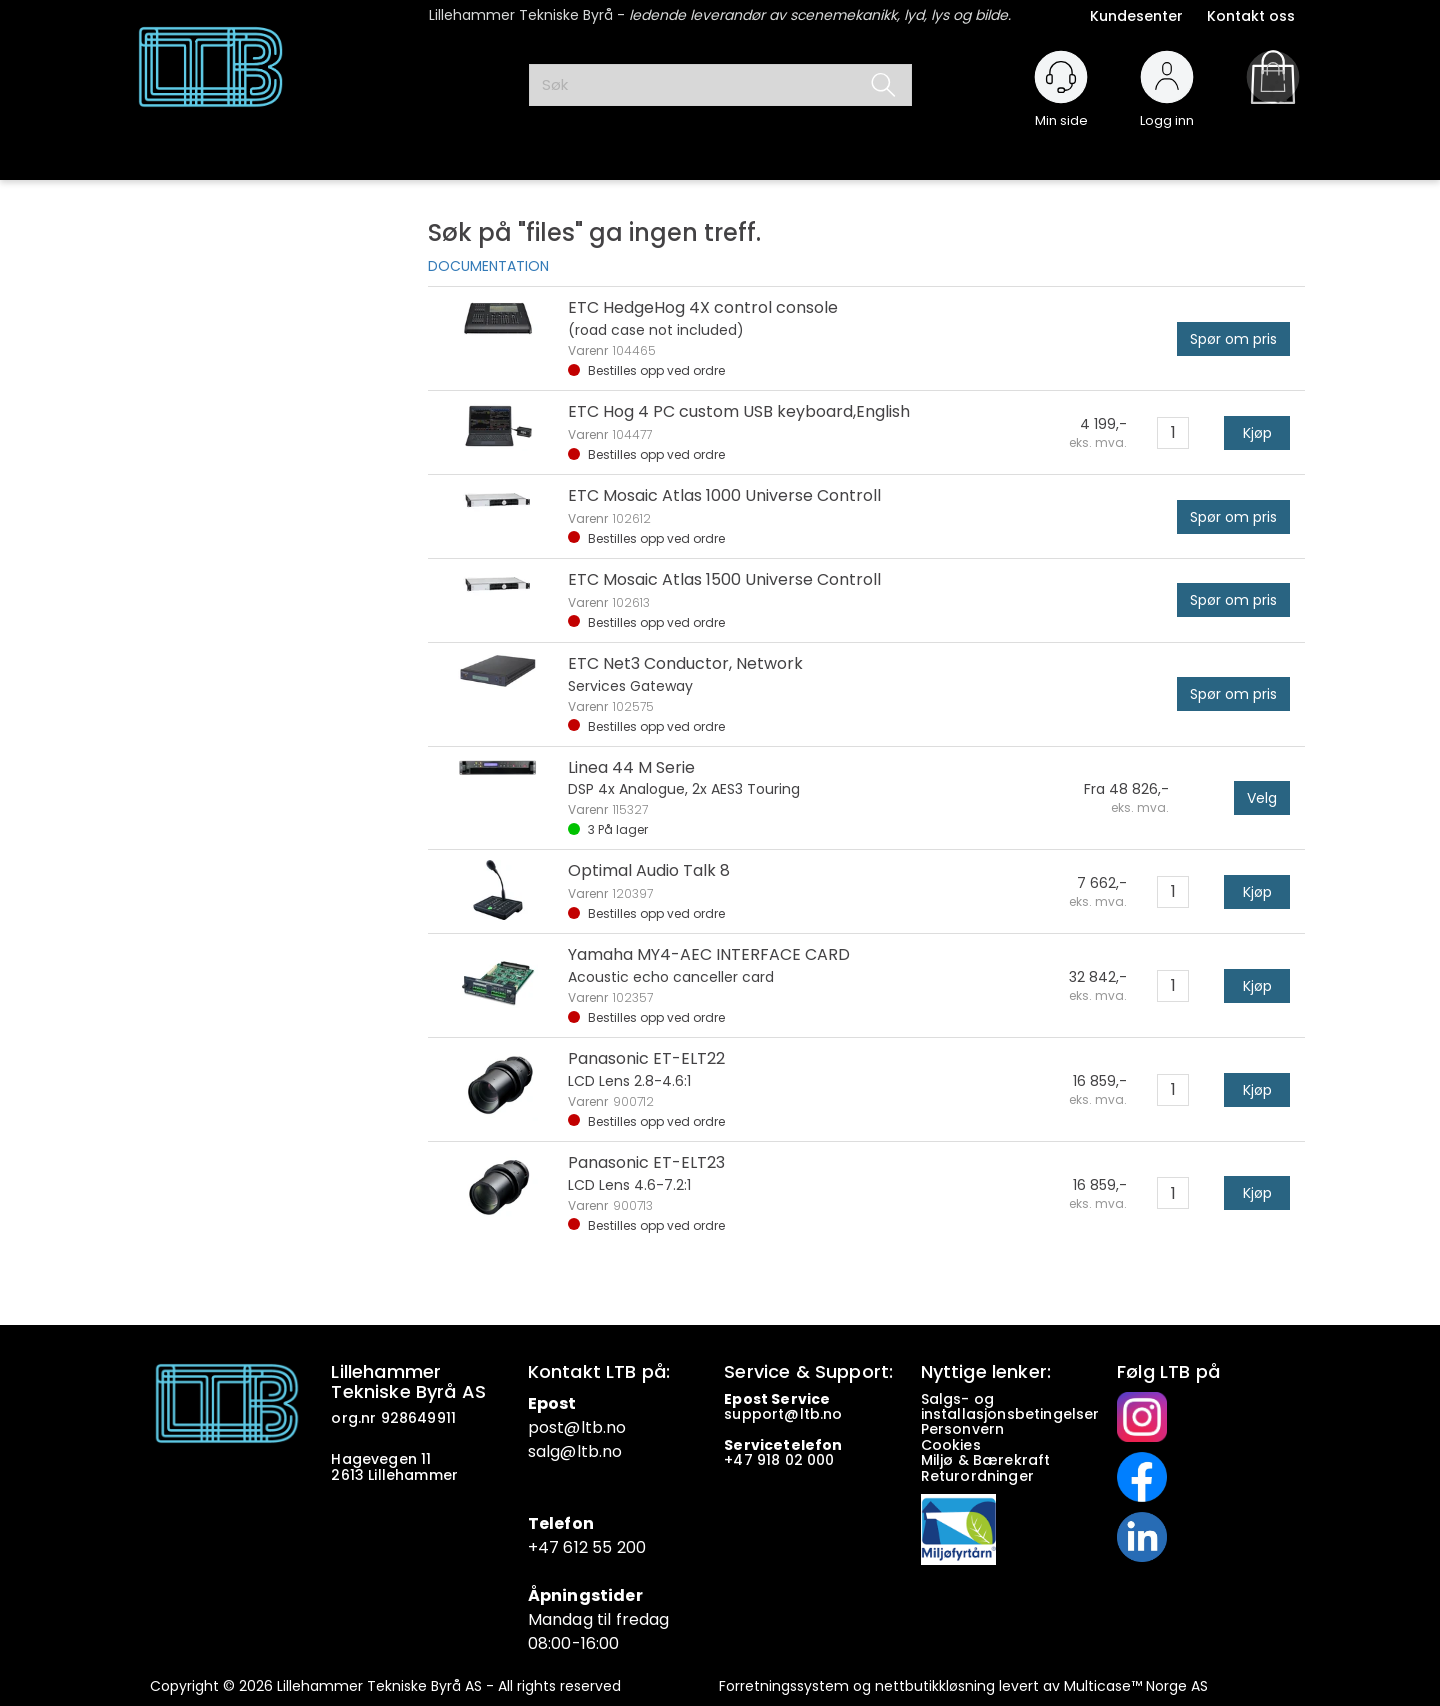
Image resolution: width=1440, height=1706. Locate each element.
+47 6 (551, 1547)
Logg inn (1167, 111)
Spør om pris (1233, 339)
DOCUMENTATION (488, 266)
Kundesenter (1136, 16)
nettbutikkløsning (935, 1686)
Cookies (953, 1445)
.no (614, 1427)
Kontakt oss (1251, 16)
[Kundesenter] (1061, 77)
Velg (1262, 798)
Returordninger (979, 1476)
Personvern (963, 1429)
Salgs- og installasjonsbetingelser (1012, 1406)
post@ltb (565, 1427)
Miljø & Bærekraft (986, 1460)
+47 (740, 1460)
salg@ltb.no (575, 1451)
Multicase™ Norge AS (1136, 1686)
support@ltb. (773, 1414)
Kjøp (1257, 433)
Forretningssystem (784, 1686)
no (832, 1414)
